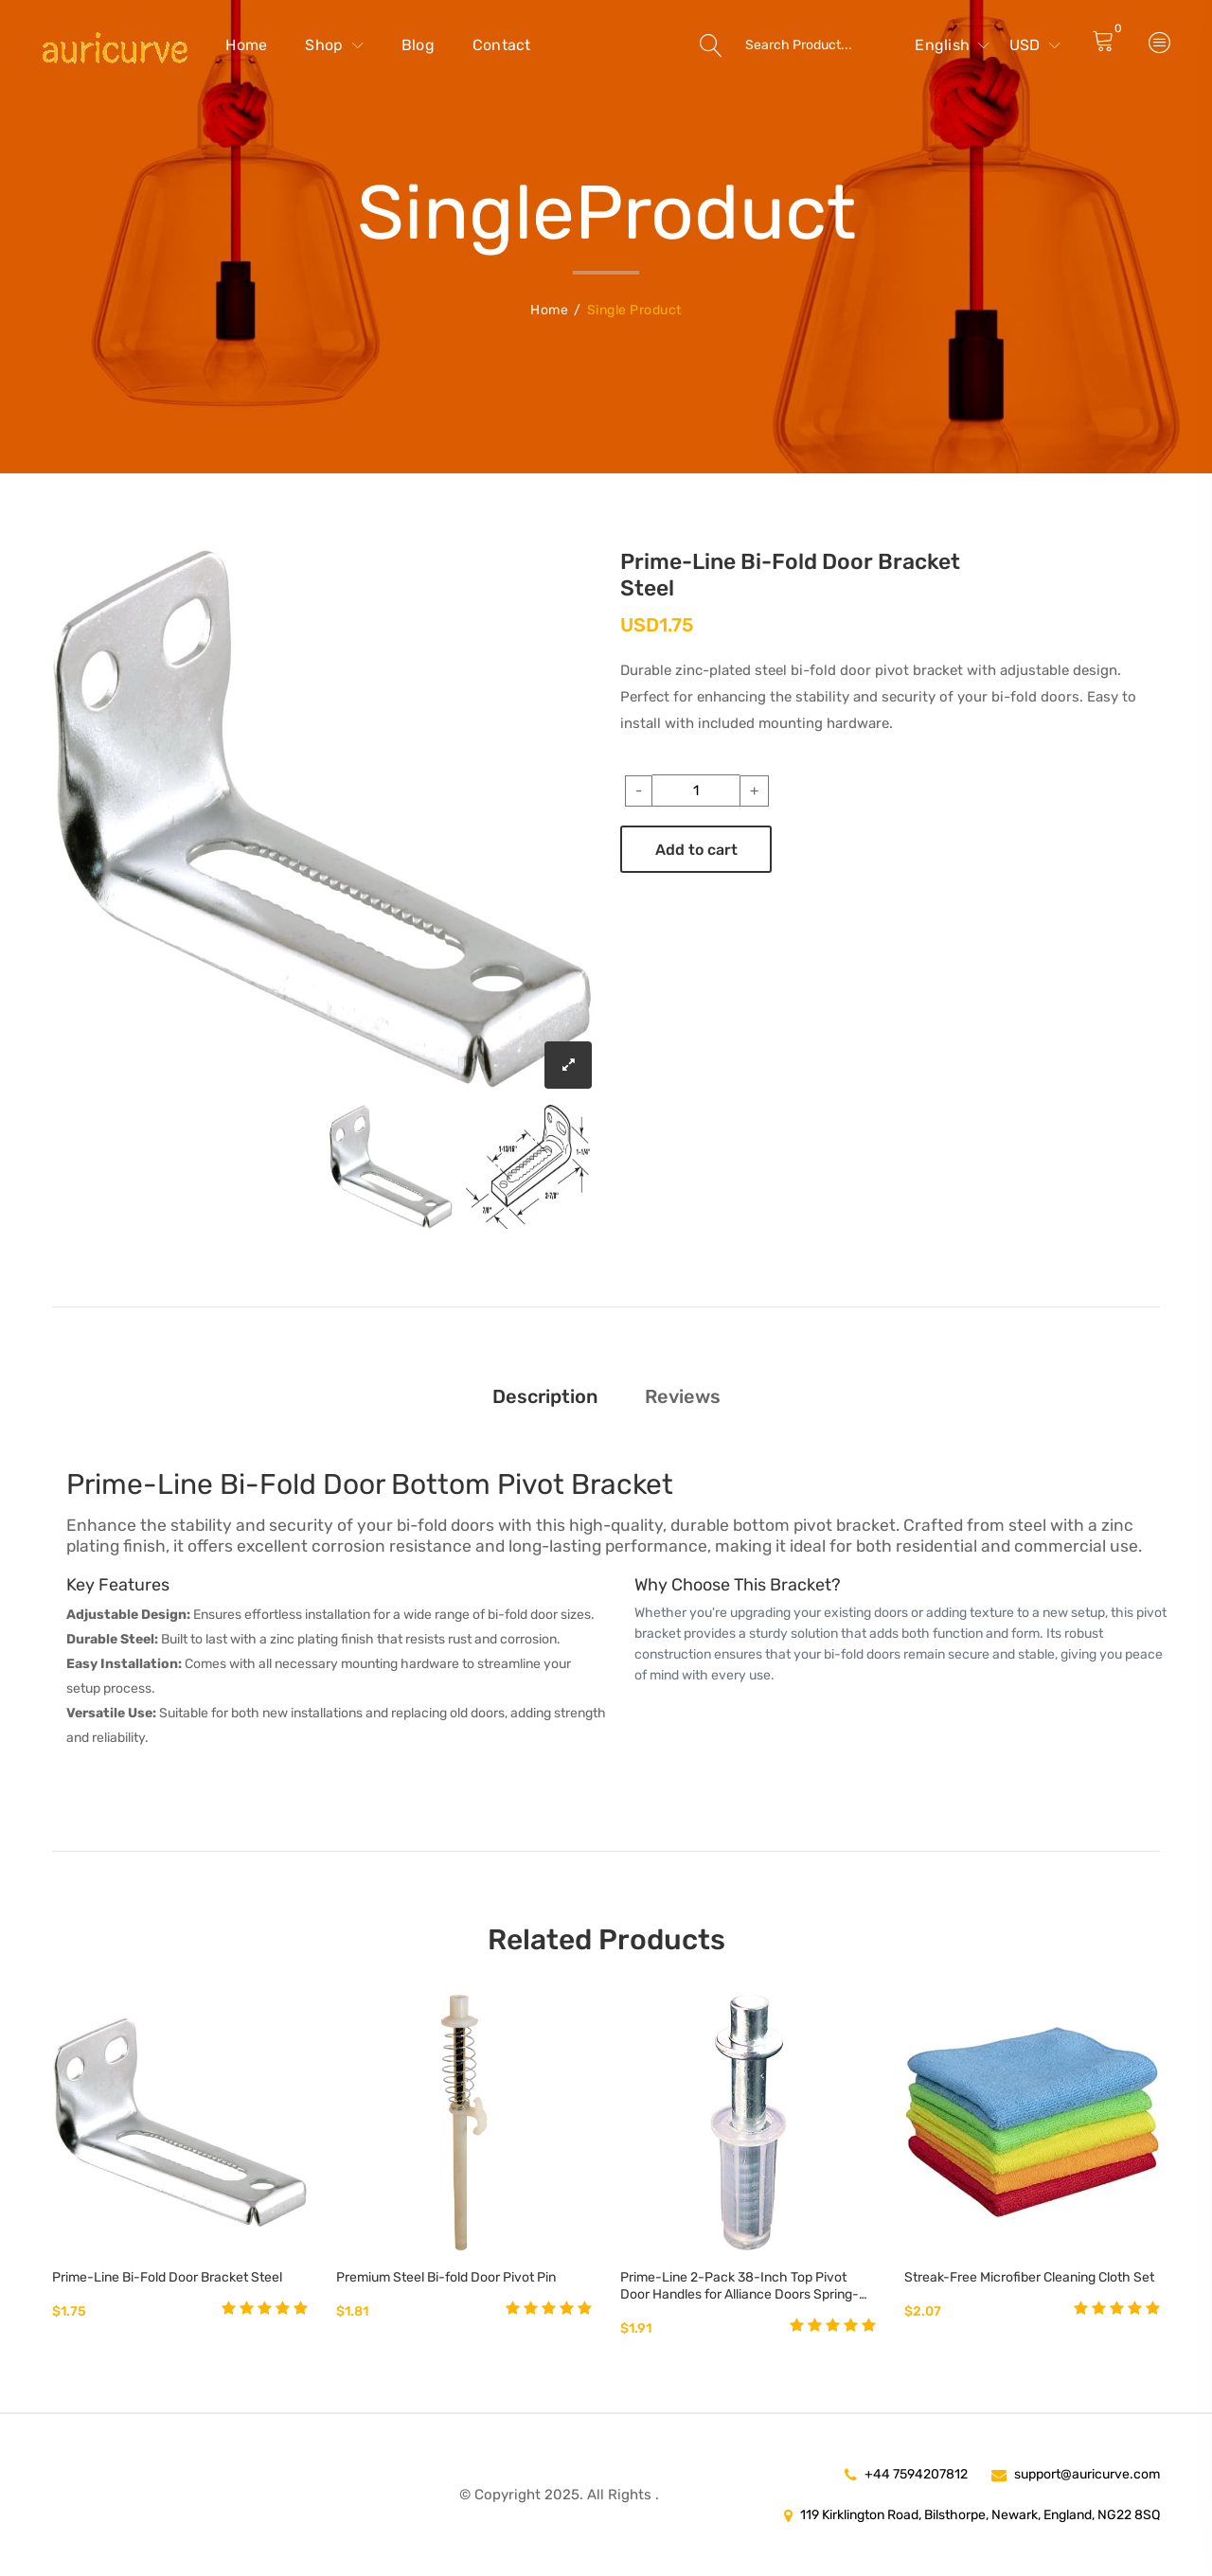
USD (1034, 45)
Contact (501, 45)
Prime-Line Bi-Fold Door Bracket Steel (167, 2277)
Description (544, 1396)
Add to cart (696, 850)
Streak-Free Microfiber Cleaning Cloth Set (1029, 2277)
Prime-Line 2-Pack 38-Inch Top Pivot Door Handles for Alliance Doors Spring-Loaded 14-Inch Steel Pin (739, 2286)
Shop (334, 45)
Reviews (683, 1396)
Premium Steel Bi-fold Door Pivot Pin (446, 2277)
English (952, 45)
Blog (418, 45)
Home (246, 45)
